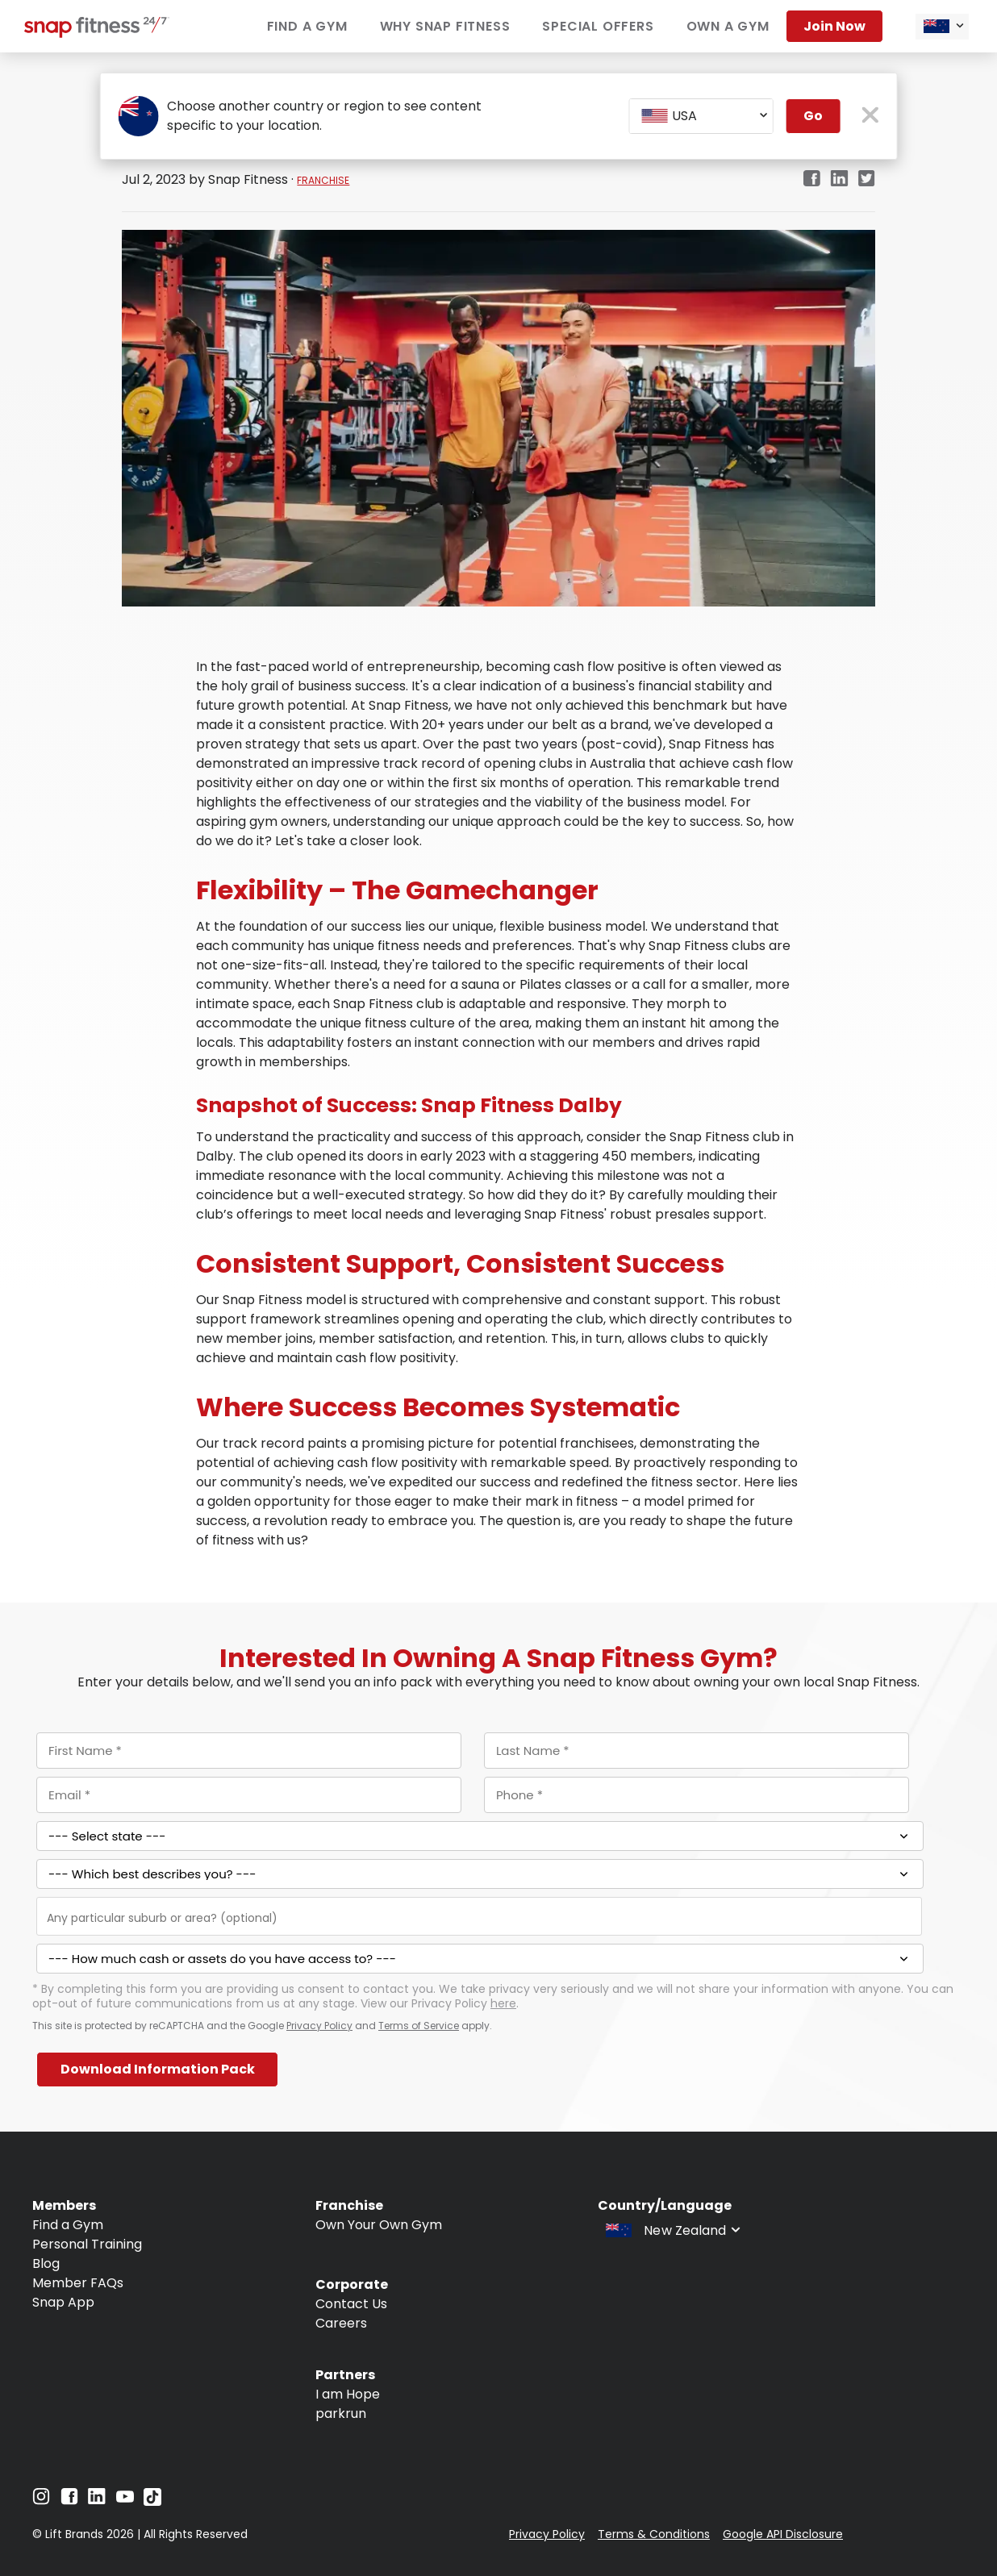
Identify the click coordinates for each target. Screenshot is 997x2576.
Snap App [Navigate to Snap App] (63, 2302)
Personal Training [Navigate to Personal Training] (87, 2244)
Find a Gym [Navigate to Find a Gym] (307, 26)
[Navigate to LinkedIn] (97, 2500)
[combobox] (942, 27)
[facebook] (811, 179)
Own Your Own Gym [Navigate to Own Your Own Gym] (378, 2224)
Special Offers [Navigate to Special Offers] (597, 26)
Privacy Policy (319, 2025)
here (503, 2003)
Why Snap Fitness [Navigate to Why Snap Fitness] (445, 26)
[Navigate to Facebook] (69, 2500)
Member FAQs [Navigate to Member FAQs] (77, 2283)
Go (813, 115)
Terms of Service (418, 2025)
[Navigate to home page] (96, 33)
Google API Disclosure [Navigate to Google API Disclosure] (783, 2534)
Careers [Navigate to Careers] (341, 2323)
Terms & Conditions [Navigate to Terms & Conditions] (654, 2534)
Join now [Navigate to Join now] (834, 26)
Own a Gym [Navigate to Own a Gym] (728, 26)
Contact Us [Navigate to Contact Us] (351, 2304)
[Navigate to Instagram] (41, 2500)
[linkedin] (839, 179)
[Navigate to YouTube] (125, 2500)
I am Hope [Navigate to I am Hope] (347, 2394)
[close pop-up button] (869, 116)
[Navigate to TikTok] (152, 2501)
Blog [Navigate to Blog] (46, 2263)
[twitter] (866, 179)
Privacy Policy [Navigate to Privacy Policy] (547, 2534)
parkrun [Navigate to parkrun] (340, 2413)
